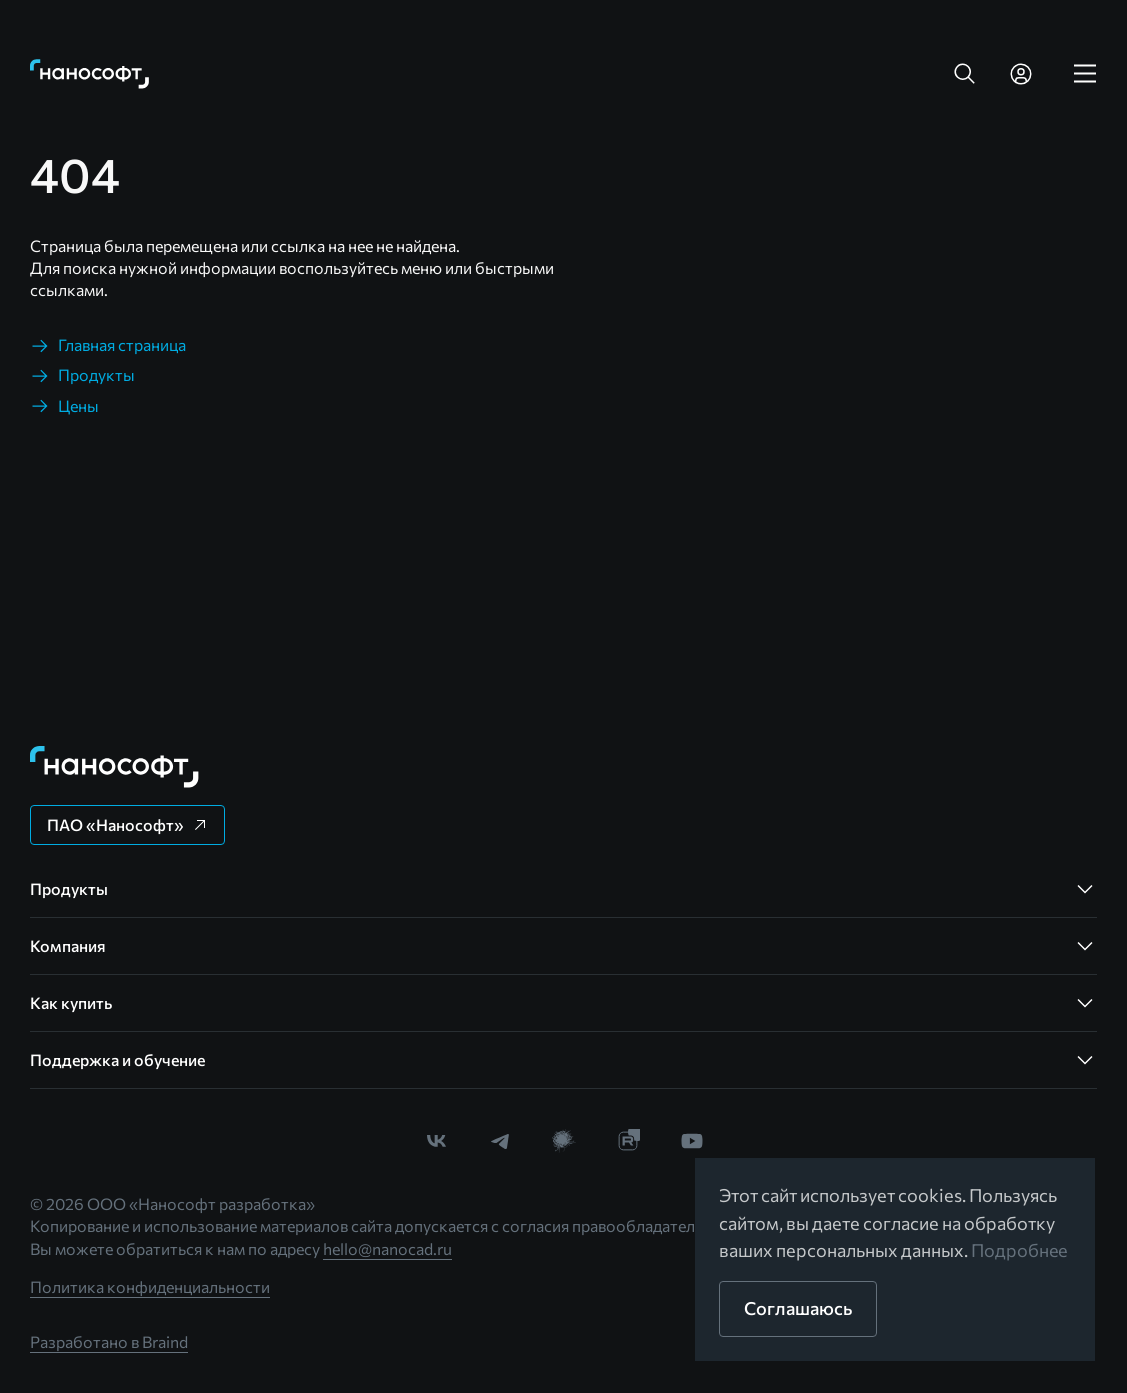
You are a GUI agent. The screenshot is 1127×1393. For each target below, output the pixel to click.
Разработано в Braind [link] (109, 1341)
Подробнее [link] (1020, 1250)
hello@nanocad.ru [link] (387, 1248)
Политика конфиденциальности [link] (150, 1286)
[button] (965, 74)
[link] (90, 74)
